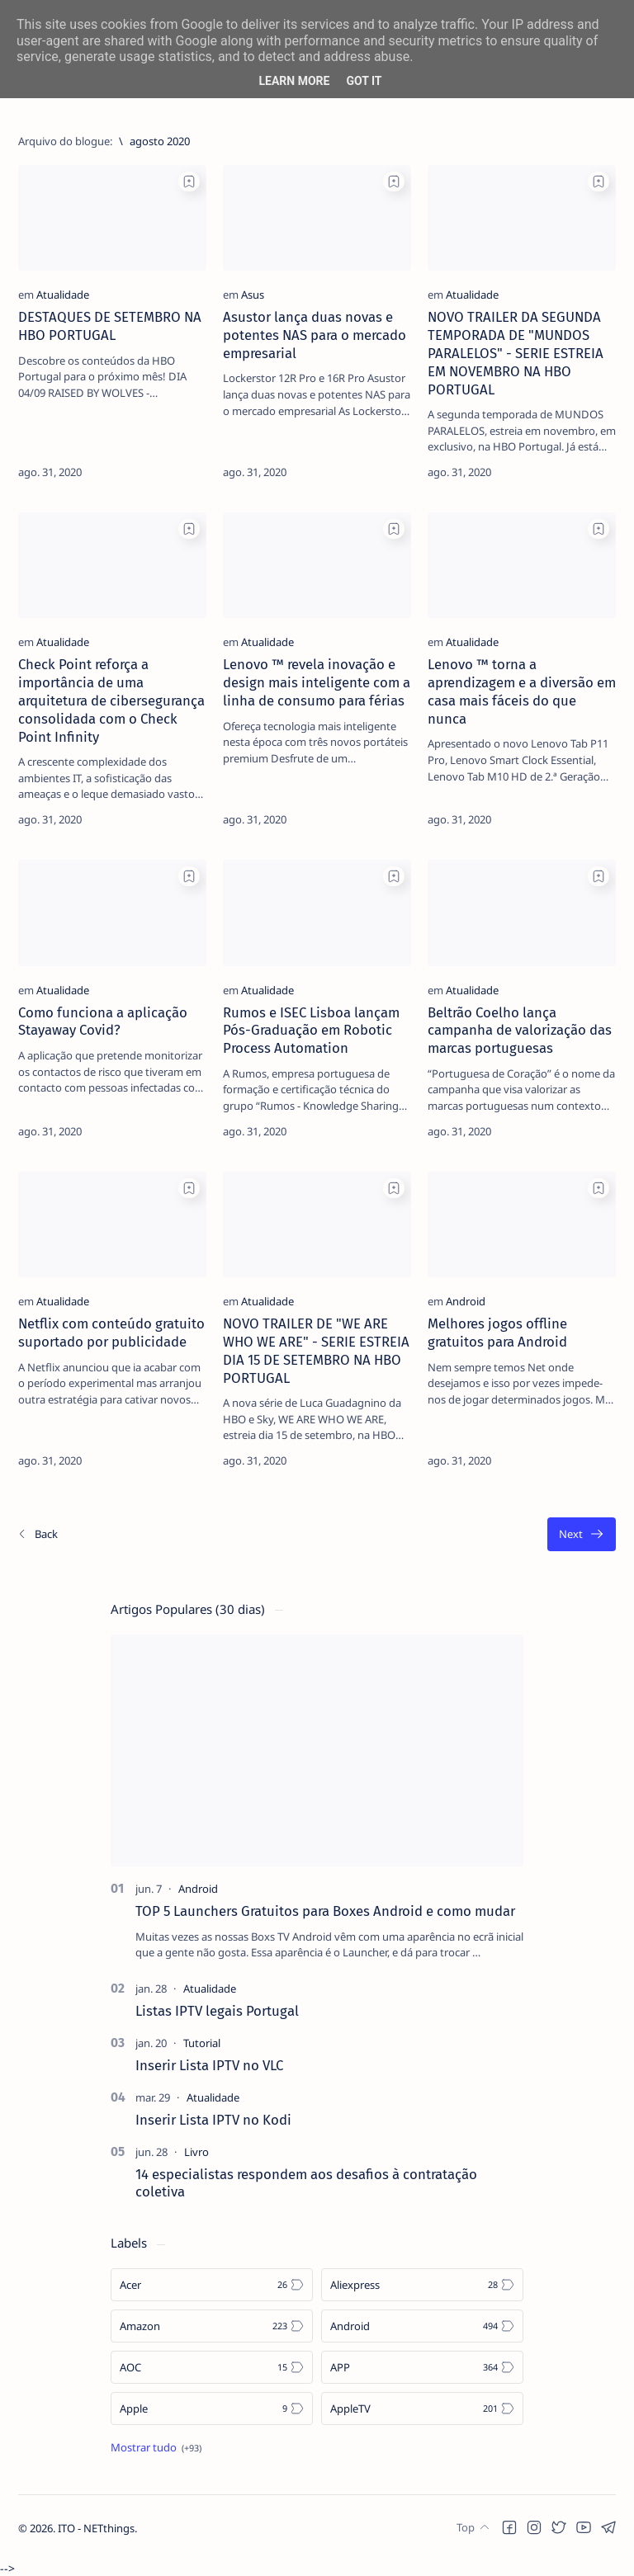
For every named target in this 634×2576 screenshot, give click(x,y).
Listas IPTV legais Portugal (217, 2011)
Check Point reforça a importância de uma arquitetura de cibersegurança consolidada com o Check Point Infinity (111, 700)
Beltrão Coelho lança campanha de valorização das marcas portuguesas (520, 1030)
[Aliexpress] (422, 2284)
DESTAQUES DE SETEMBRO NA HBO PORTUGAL (109, 326)
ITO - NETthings (96, 2543)
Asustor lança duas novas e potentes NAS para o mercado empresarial (314, 335)
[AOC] (212, 2367)
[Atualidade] (62, 294)
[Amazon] (212, 2325)
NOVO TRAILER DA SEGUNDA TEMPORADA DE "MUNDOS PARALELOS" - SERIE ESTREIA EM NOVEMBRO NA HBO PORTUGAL (515, 353)
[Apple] (212, 2408)
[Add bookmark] (189, 181)
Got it (363, 80)
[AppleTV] (422, 2408)
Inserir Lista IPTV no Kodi (213, 2119)
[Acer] (212, 2284)
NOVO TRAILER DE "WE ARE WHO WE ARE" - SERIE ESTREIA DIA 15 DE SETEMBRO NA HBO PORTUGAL (316, 1350)
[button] (509, 2543)
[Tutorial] (201, 2043)
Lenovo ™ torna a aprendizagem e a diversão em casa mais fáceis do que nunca (522, 691)
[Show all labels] (156, 2447)
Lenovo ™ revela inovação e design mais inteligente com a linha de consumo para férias (316, 682)
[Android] (465, 1301)
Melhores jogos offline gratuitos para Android (497, 1332)
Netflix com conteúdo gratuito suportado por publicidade (111, 1332)
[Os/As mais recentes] (37, 1534)
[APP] (422, 2367)
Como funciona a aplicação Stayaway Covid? (102, 1021)
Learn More (293, 80)
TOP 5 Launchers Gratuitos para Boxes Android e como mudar (325, 1911)
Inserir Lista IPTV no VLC (209, 2065)
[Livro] (196, 2152)
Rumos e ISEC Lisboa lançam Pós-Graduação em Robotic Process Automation (311, 1030)
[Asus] (252, 294)
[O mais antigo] (581, 1534)
